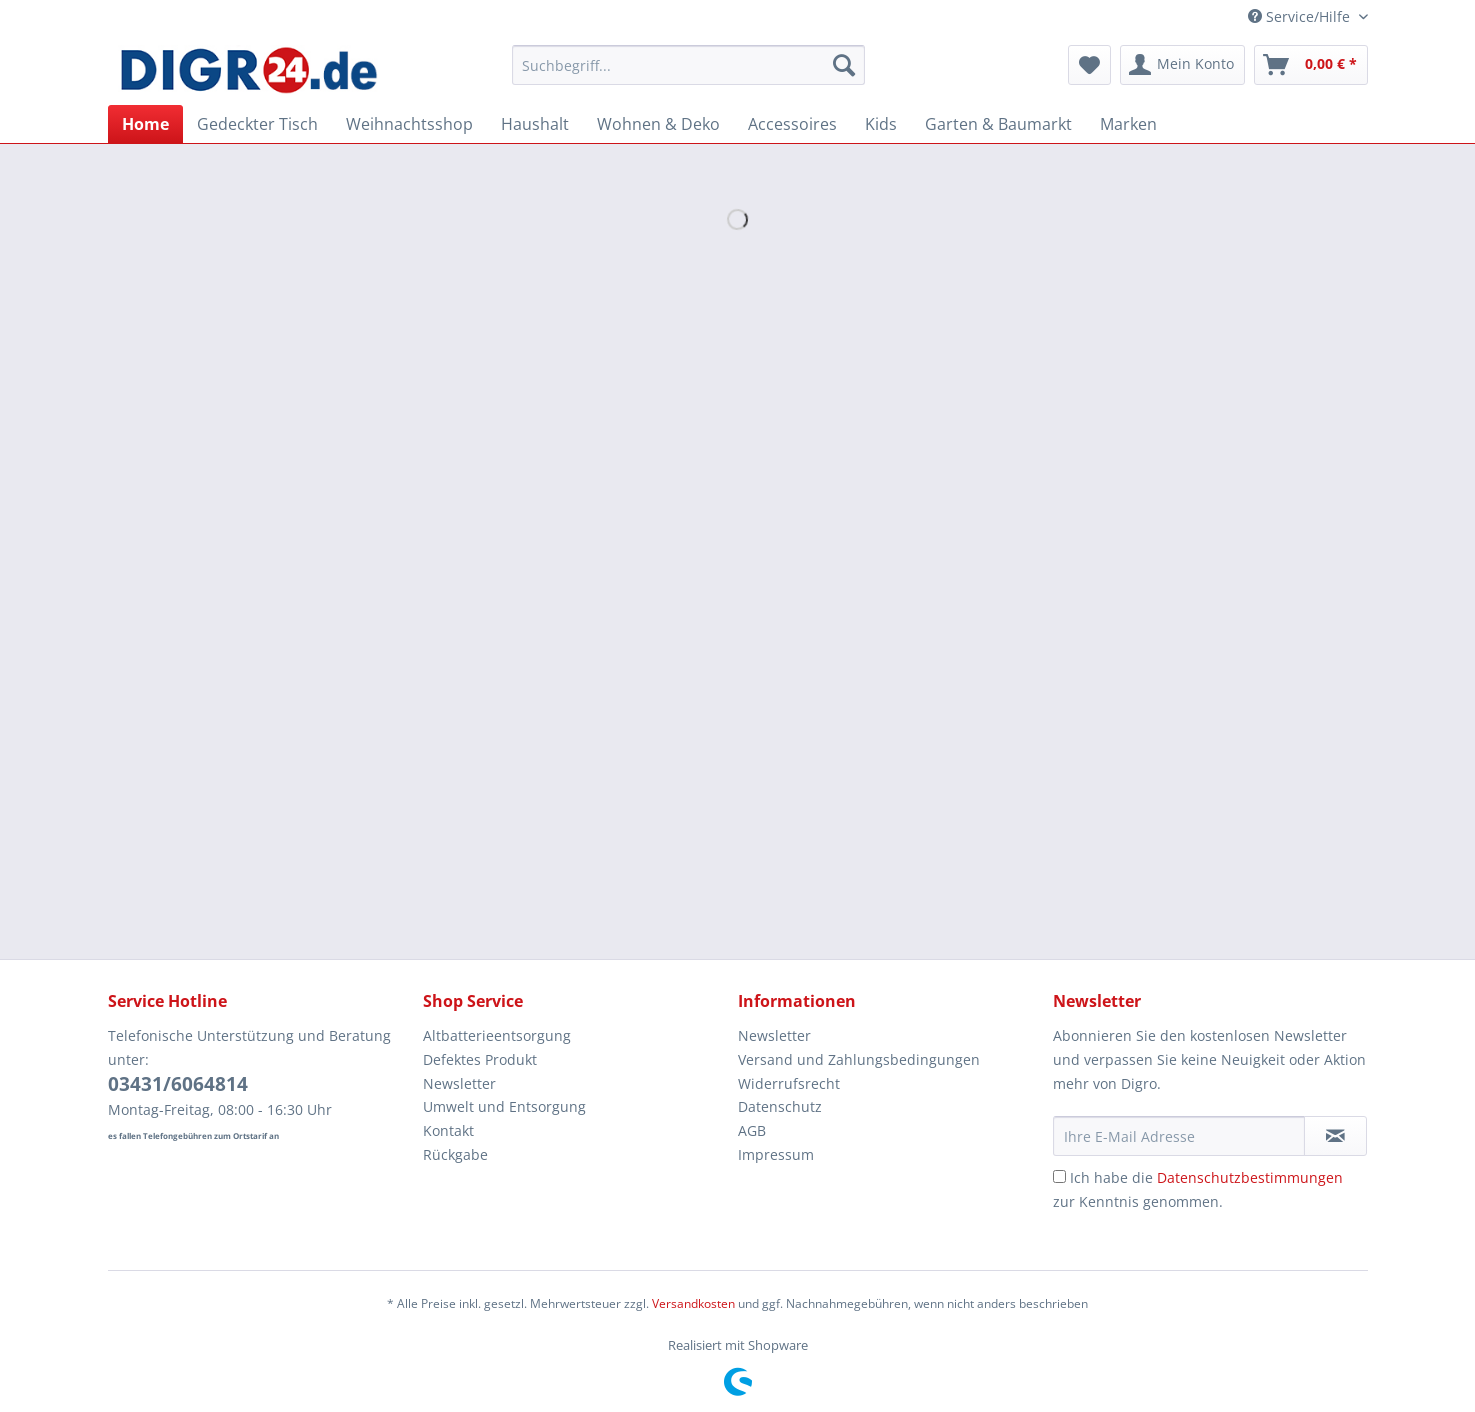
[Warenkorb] (1311, 65)
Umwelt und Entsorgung (504, 1106)
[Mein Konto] (1182, 65)
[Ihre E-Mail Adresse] (1179, 1136)
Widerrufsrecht (789, 1083)
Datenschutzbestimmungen (1250, 1177)
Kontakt (448, 1130)
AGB (752, 1130)
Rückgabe (455, 1154)
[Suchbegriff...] (688, 65)
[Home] (145, 124)
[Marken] (1128, 124)
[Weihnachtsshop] (409, 124)
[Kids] (881, 124)
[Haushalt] (535, 124)
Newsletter (459, 1083)
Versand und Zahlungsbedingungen (859, 1059)
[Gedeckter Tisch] (257, 124)
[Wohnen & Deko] (658, 124)
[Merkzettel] (1089, 65)
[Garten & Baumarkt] (998, 124)
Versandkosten (693, 1303)
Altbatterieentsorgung (497, 1035)
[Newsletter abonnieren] (1335, 1136)
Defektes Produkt (480, 1059)
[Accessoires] (792, 124)
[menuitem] (688, 74)
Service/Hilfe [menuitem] (1301, 16)
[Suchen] (844, 65)
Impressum (776, 1154)
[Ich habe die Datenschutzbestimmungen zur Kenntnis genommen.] (1059, 1176)
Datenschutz (780, 1106)
